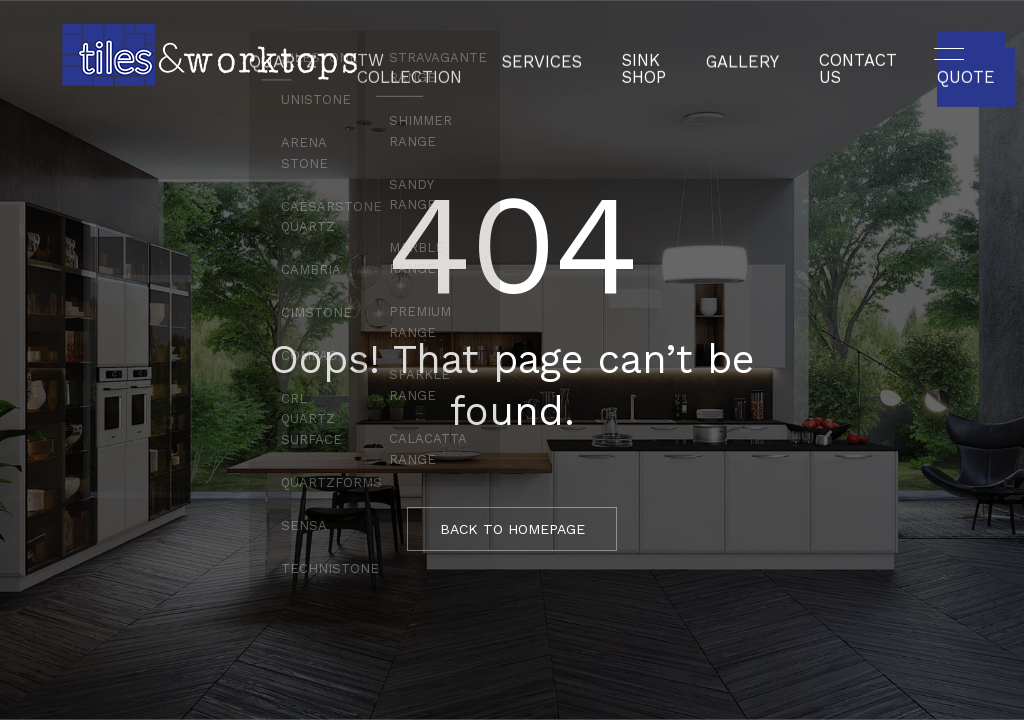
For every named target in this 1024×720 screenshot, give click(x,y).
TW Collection (429, 55)
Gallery (730, 55)
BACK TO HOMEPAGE (512, 529)
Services (547, 55)
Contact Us (835, 55)
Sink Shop (640, 55)
